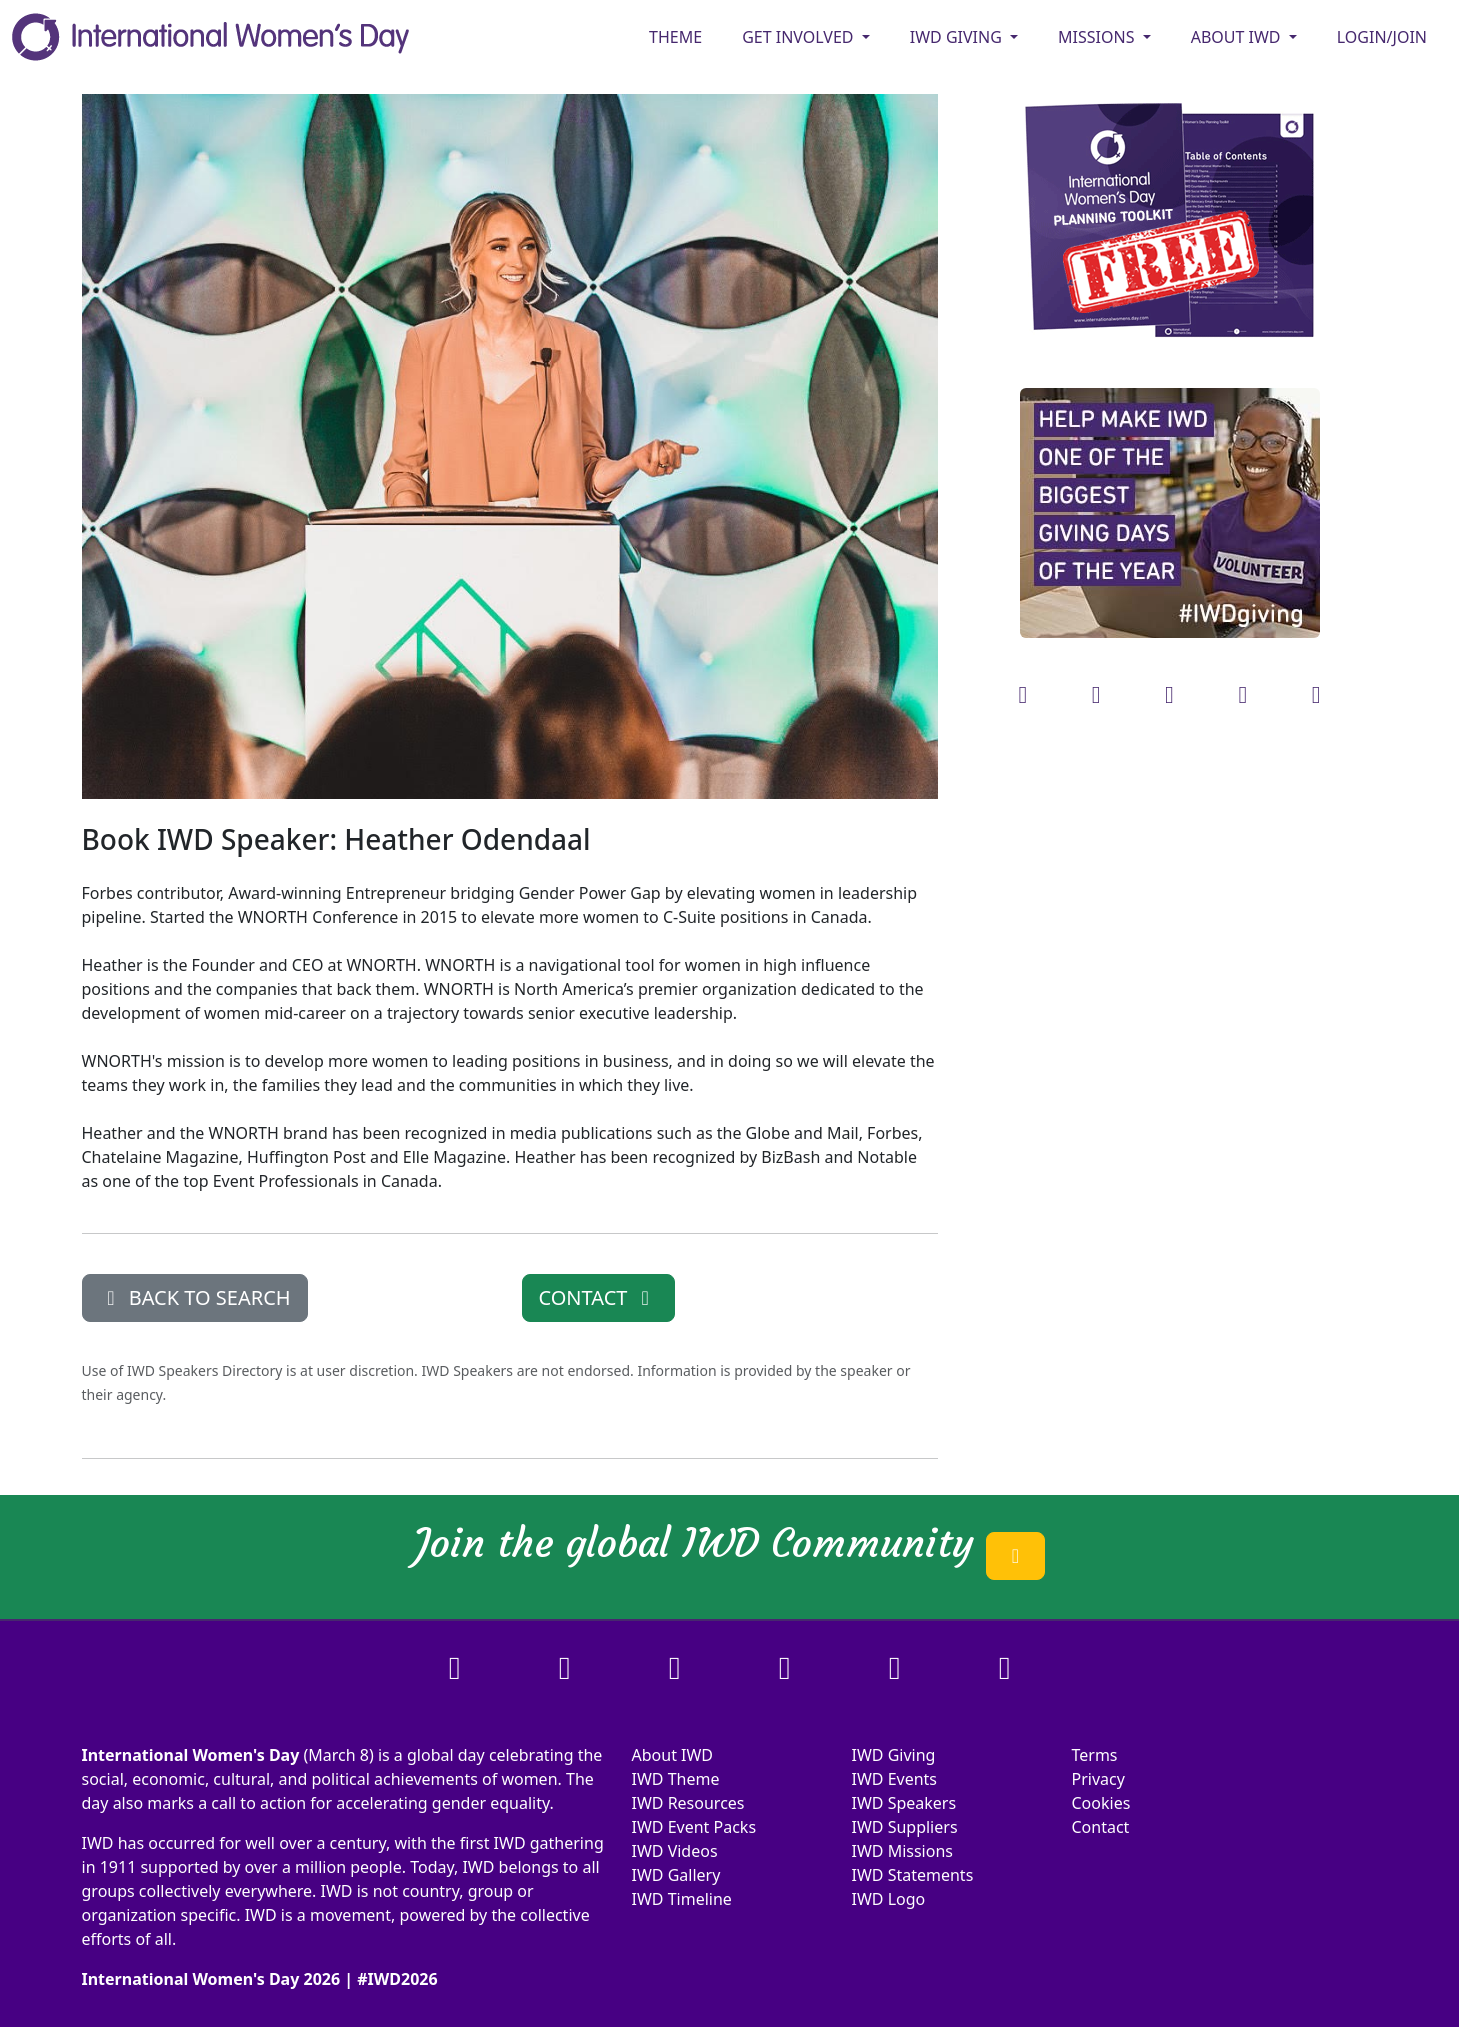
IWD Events (895, 1779)
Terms (1095, 1755)
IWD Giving (894, 1755)
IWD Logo (889, 1899)
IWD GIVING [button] (958, 37)
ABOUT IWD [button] (1238, 37)
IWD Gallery (676, 1875)
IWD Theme (676, 1779)
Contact (1101, 1827)
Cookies (1101, 1803)
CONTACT (598, 1297)
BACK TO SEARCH (195, 1297)
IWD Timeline (682, 1899)
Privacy (1098, 1779)
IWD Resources (688, 1803)
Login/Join (1382, 37)
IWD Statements (913, 1875)
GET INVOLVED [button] (800, 37)
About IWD (673, 1755)
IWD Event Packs (694, 1827)
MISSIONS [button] (1098, 37)
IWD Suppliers (905, 1827)
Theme (675, 37)
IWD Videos (675, 1851)
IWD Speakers (904, 1803)
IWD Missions (902, 1851)
